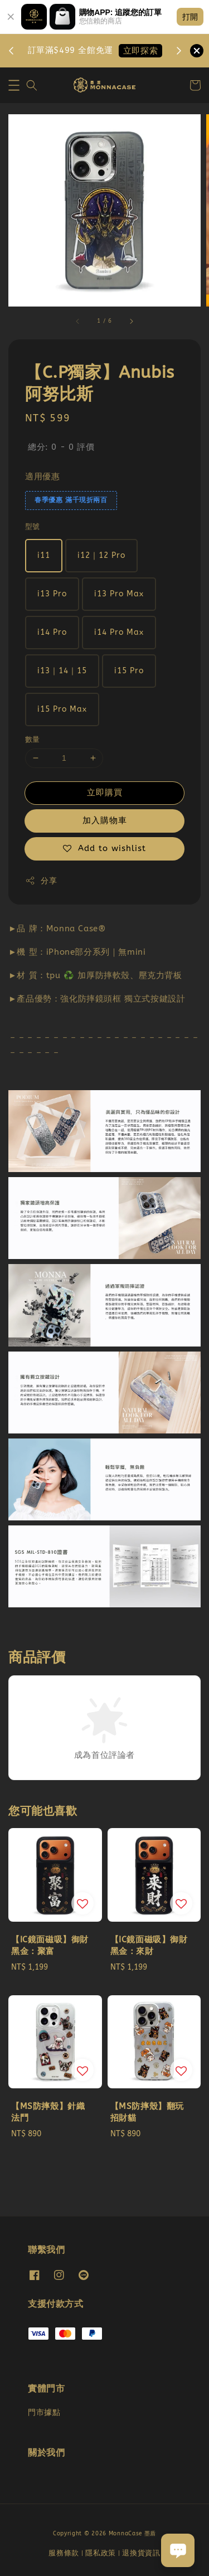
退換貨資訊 (141, 2553)
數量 (32, 739)
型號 (32, 526)
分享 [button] (41, 881)
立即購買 (105, 793)
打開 (190, 16)
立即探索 (140, 51)
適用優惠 (42, 477)
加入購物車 (104, 820)
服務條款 (63, 2553)
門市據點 (44, 2412)
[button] (14, 85)
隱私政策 (100, 2553)
